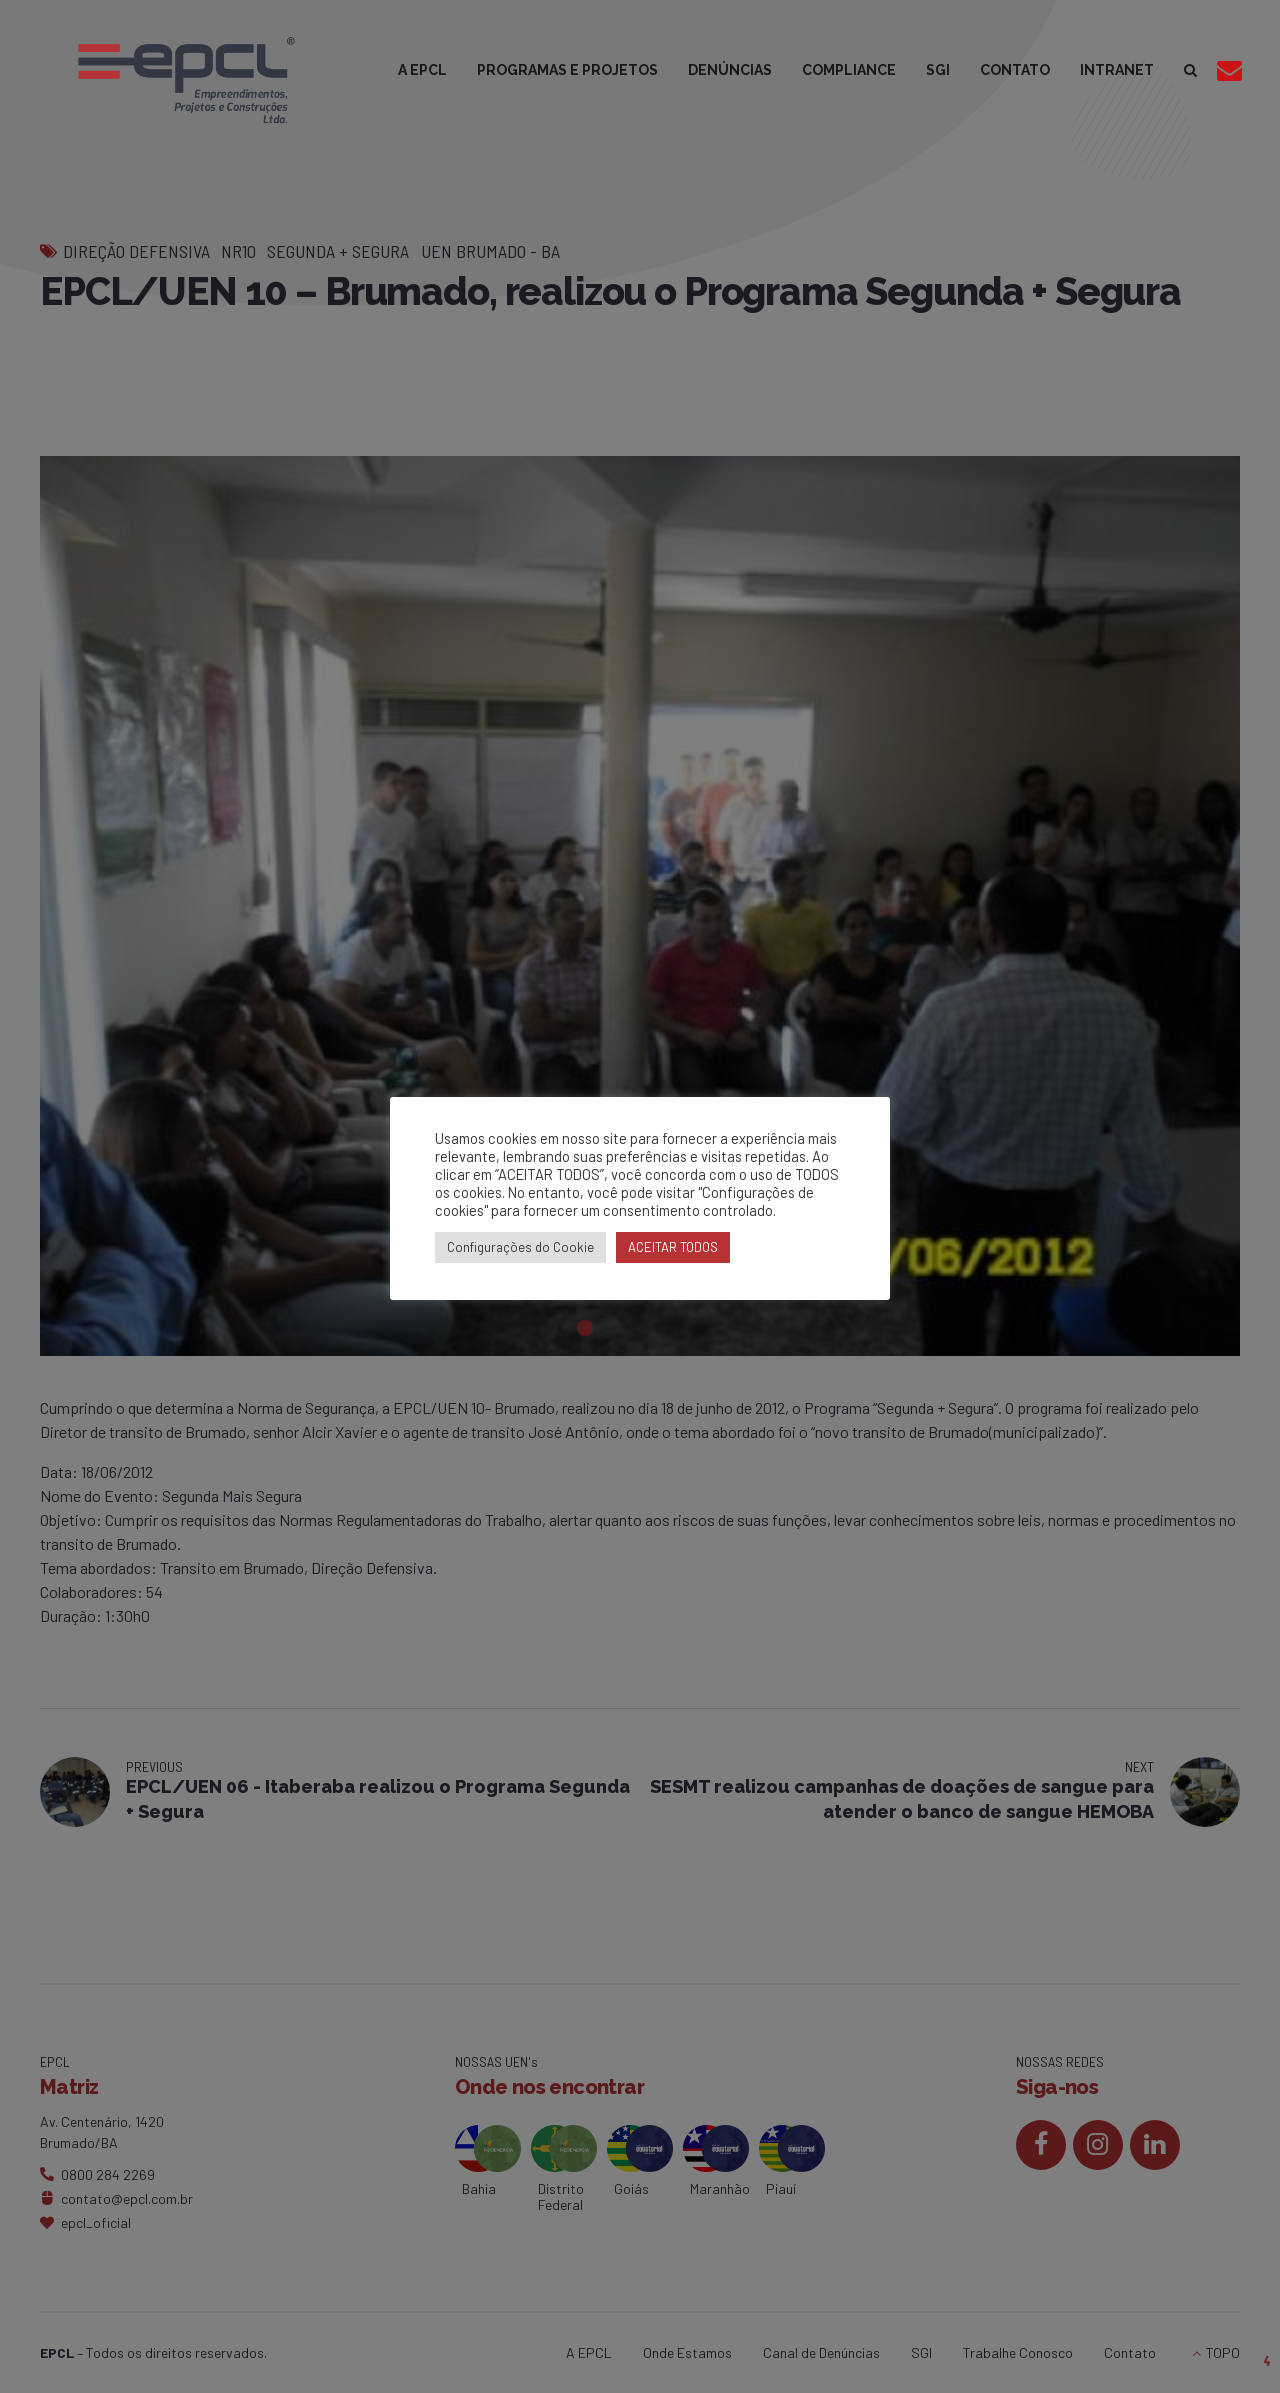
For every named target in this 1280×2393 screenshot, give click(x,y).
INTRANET (1117, 70)
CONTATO (1015, 70)
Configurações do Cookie (520, 1247)
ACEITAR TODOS (673, 1247)
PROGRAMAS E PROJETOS (567, 70)
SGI (938, 70)
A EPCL (422, 70)
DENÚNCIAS (730, 70)
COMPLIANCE (849, 70)
